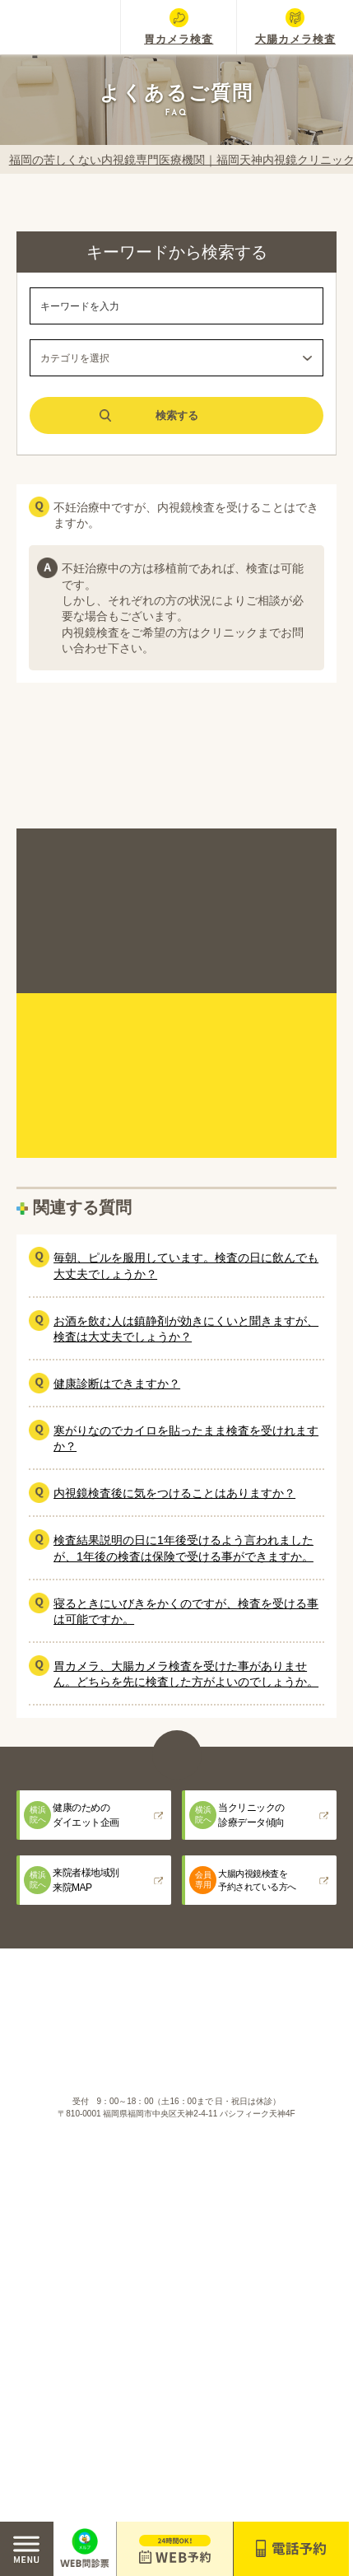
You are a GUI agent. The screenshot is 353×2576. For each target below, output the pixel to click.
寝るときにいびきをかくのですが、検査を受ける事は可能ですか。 (185, 1611)
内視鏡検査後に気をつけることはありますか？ (174, 1493)
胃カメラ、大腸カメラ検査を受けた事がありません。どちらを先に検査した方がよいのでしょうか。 (185, 1673)
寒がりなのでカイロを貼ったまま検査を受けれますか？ (185, 1438)
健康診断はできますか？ (116, 1383)
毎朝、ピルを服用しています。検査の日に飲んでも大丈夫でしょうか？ (185, 1265)
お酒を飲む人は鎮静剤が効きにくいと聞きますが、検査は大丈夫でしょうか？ (185, 1328)
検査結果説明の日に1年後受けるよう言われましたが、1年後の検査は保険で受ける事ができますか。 (183, 1547)
